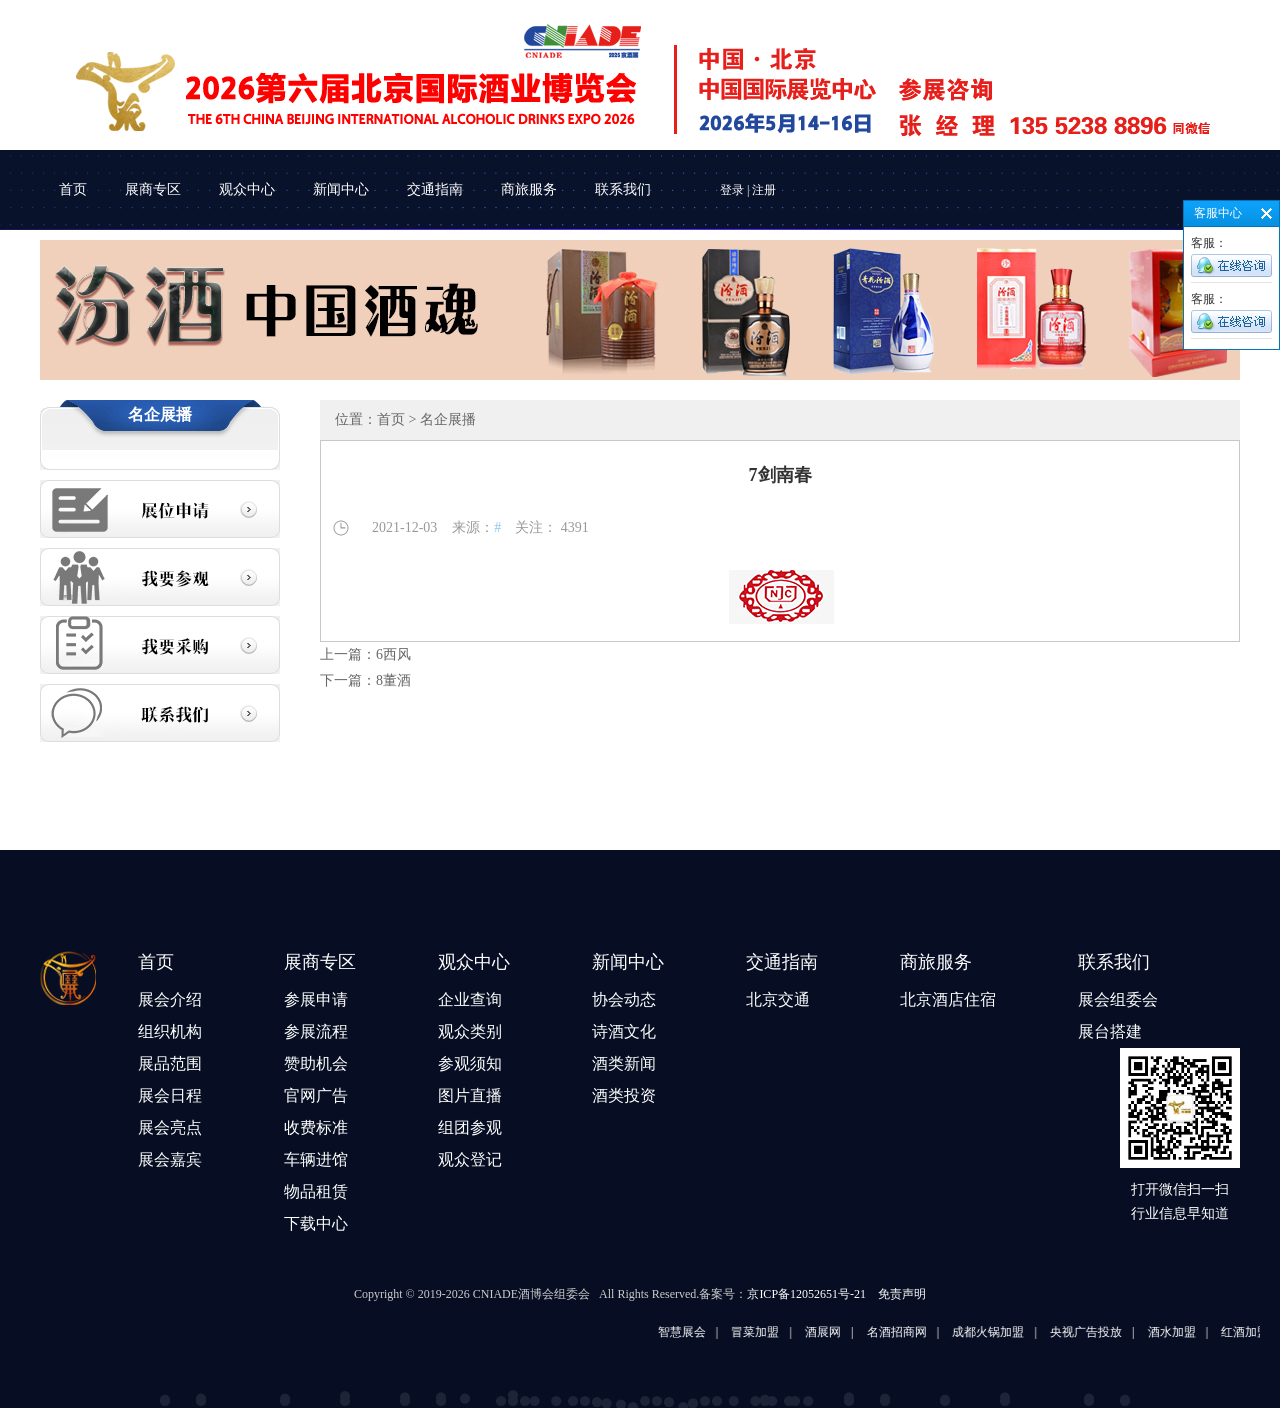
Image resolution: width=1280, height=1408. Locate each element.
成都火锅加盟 (1026, 1332)
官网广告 (316, 1095)
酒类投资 (624, 1095)
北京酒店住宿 (948, 999)
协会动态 (624, 999)
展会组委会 (1118, 999)
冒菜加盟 (793, 1332)
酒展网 (861, 1332)
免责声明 (902, 1294)
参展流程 (316, 1031)
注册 (764, 190)
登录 (732, 190)
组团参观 (470, 1127)
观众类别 (470, 1031)
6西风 (393, 654)
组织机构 (170, 1031)
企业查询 (470, 999)
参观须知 (470, 1063)
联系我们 (623, 189)
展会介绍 (170, 999)
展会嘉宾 (170, 1159)
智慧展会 (719, 1332)
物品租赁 (316, 1191)
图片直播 (470, 1095)
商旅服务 (529, 189)
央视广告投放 (1124, 1332)
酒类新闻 (624, 1063)
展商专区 (153, 189)
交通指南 (435, 189)
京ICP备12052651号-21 (806, 1294)
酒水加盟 (1209, 1332)
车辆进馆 (316, 1159)
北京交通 (778, 999)
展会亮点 (170, 1127)
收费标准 (316, 1127)
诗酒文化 (624, 1031)
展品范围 (170, 1063)
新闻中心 (341, 189)
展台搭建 (1110, 1031)
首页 (73, 189)
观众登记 (470, 1159)
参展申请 (316, 999)
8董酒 (393, 680)
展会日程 (170, 1095)
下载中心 (316, 1223)
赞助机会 (316, 1063)
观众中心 (247, 189)
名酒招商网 (934, 1332)
